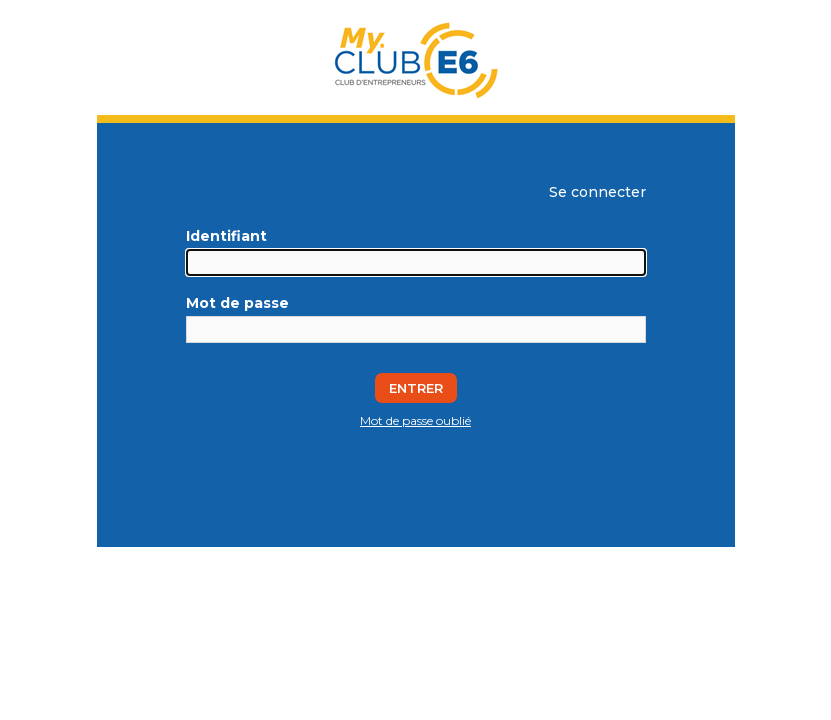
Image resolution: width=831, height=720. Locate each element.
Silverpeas (390, 554)
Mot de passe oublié (415, 420)
